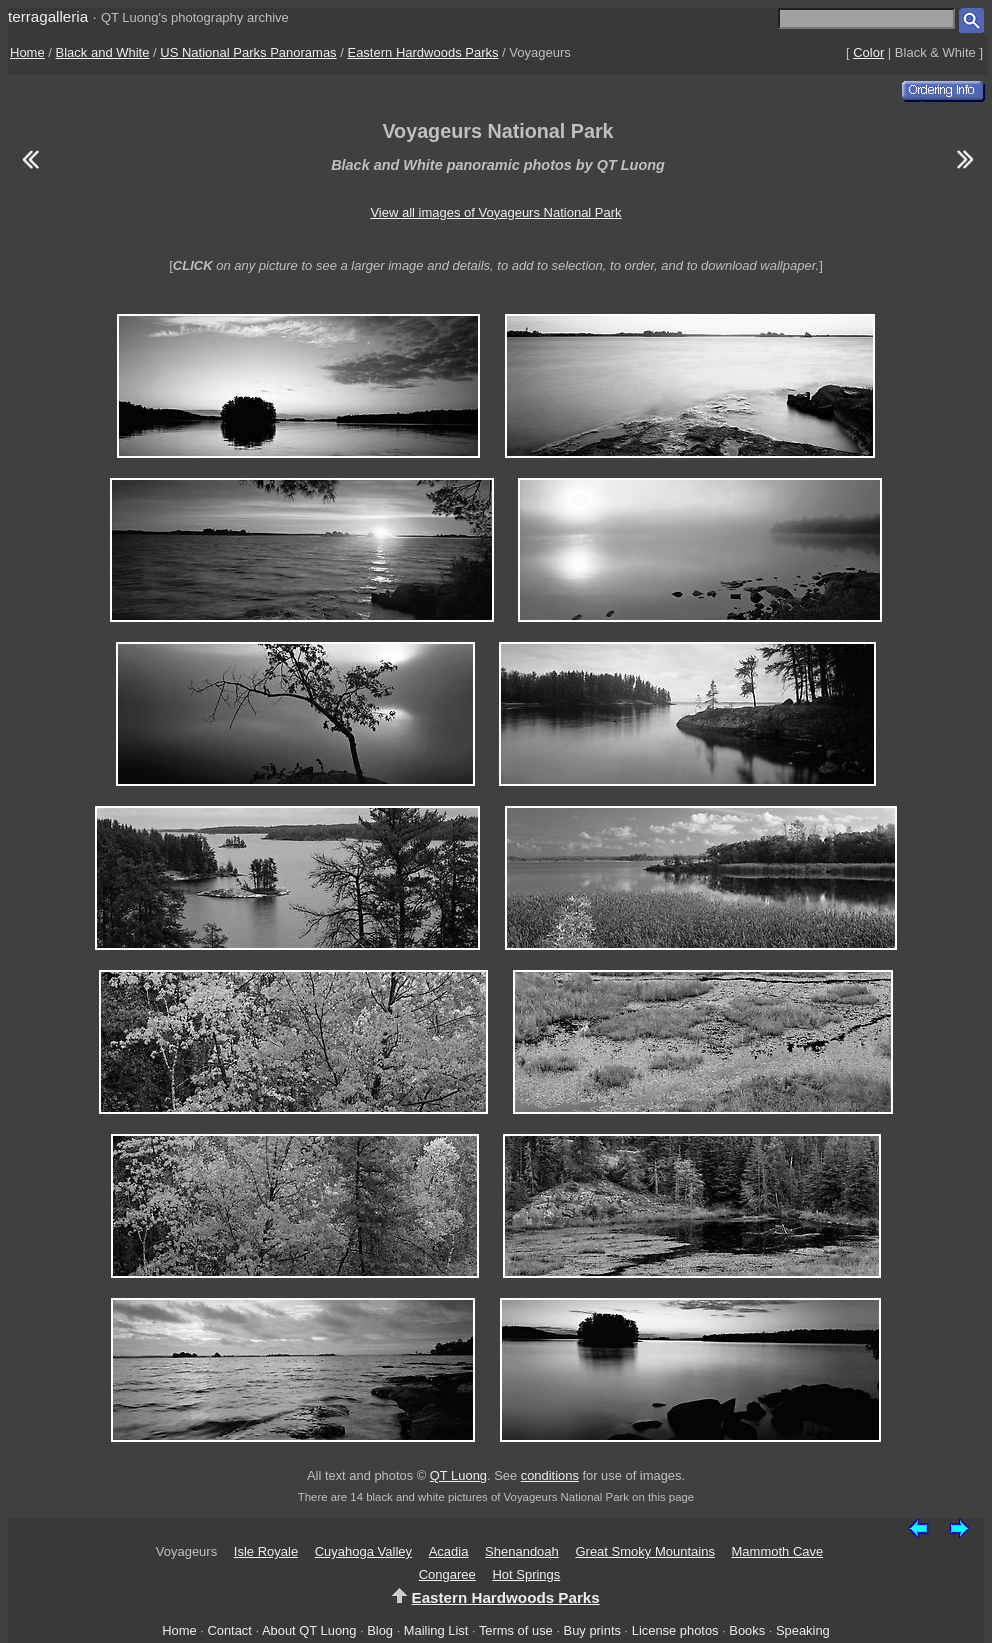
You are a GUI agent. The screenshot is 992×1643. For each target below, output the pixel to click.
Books (747, 1630)
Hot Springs (526, 1574)
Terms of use (516, 1630)
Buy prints (592, 1630)
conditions (550, 1475)
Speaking (803, 1630)
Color (868, 52)
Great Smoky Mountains (644, 1551)
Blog (380, 1630)
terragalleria (48, 16)
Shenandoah (522, 1551)
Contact (229, 1630)
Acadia (449, 1551)
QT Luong (458, 1475)
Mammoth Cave (778, 1551)
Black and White (103, 52)
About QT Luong (309, 1630)
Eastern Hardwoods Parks (422, 52)
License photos (675, 1630)
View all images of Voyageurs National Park (495, 212)
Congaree (447, 1574)
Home (27, 52)
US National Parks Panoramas (248, 52)
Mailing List (436, 1630)
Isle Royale (266, 1551)
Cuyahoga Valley (363, 1551)
